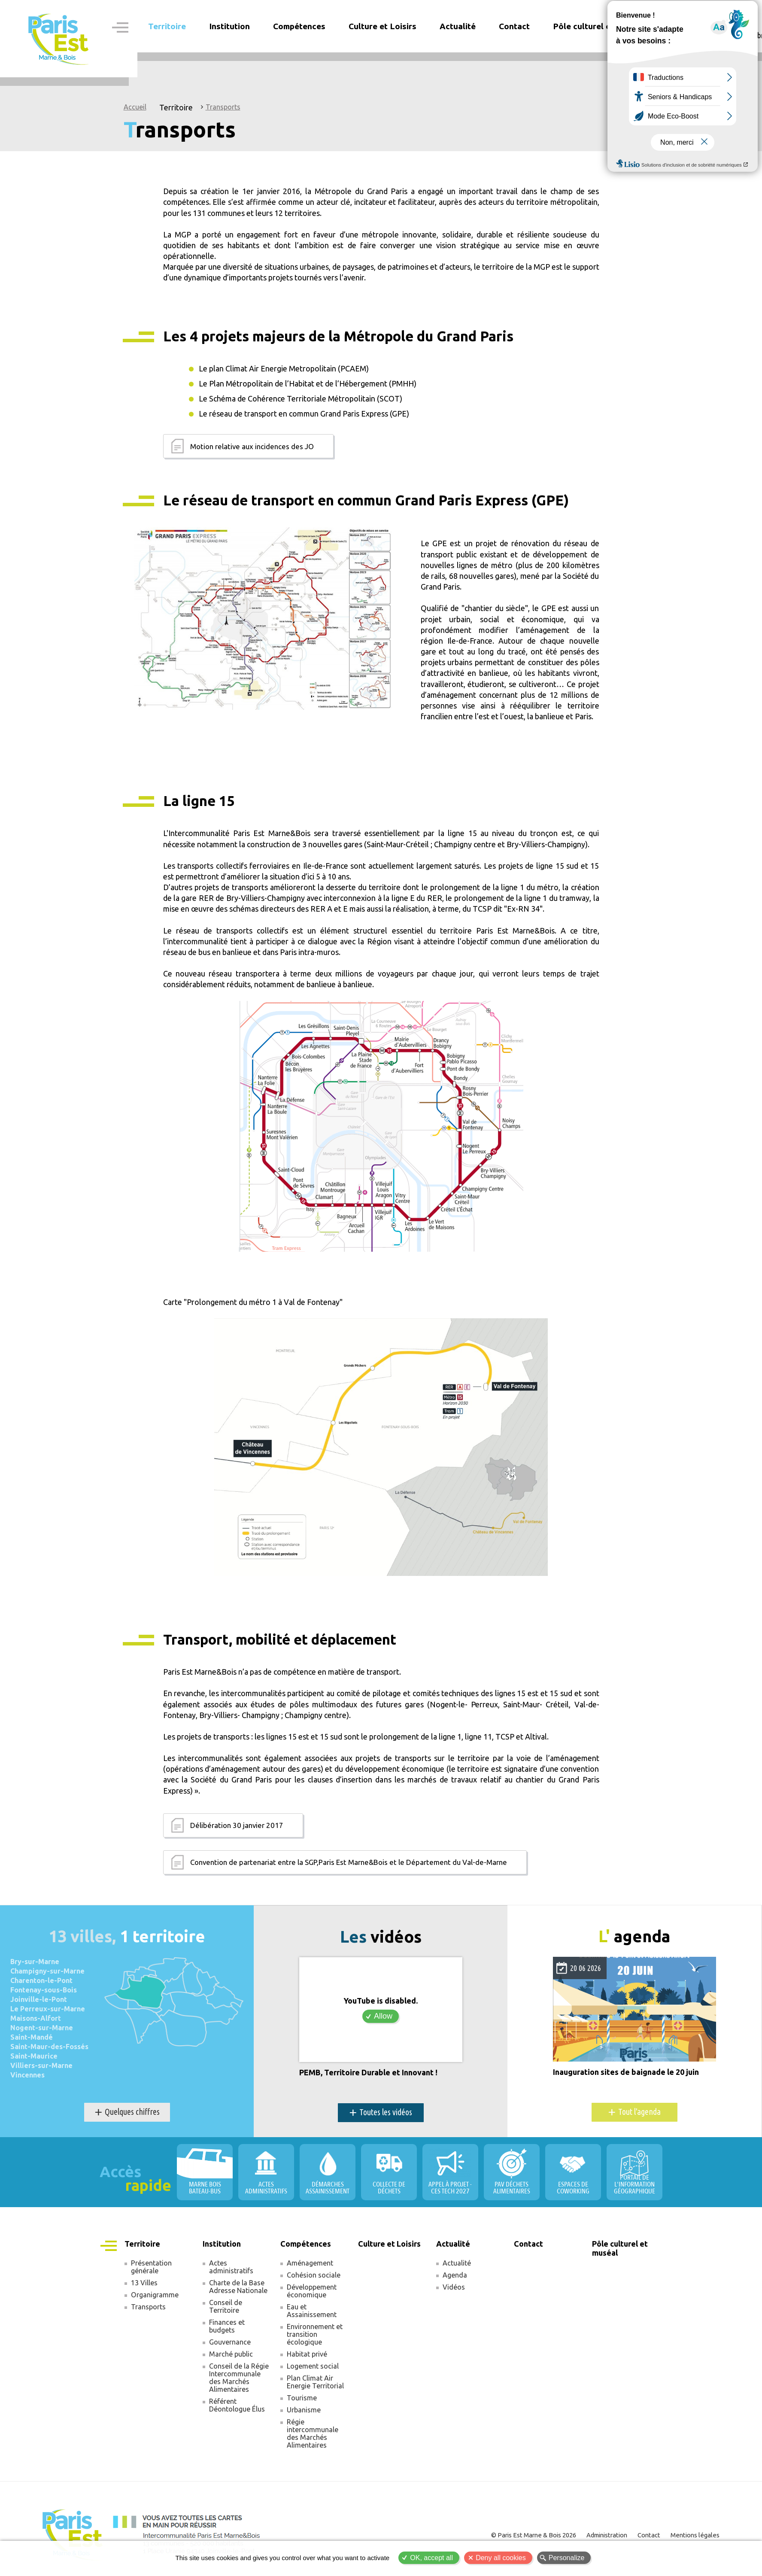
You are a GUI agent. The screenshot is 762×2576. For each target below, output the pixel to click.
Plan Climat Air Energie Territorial (315, 2382)
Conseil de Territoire (225, 2306)
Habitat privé (307, 2354)
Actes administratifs (231, 2267)
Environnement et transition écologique (315, 2334)
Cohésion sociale (313, 2275)
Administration (606, 2535)
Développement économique (312, 2291)
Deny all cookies (501, 2557)
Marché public (231, 2354)
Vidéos (454, 2287)
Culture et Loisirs (382, 26)
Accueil (135, 107)
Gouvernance (230, 2342)
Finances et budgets (227, 2326)
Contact (514, 26)
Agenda (455, 2275)
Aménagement (310, 2263)
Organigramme (155, 2295)
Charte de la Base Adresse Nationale (238, 2286)
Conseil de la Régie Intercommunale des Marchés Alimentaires (239, 2377)
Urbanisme (304, 2410)
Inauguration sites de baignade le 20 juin (626, 2072)
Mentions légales (695, 2535)
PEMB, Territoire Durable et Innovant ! (368, 2072)
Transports (223, 107)
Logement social (313, 2366)
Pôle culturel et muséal (598, 26)
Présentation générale (151, 2267)
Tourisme (302, 2398)
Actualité (457, 2263)
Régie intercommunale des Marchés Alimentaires (312, 2433)
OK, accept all (431, 2557)
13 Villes (144, 2283)
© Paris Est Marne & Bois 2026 (533, 2535)
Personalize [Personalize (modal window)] (567, 2557)
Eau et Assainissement (312, 2310)
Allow (383, 2016)
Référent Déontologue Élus (237, 2405)
